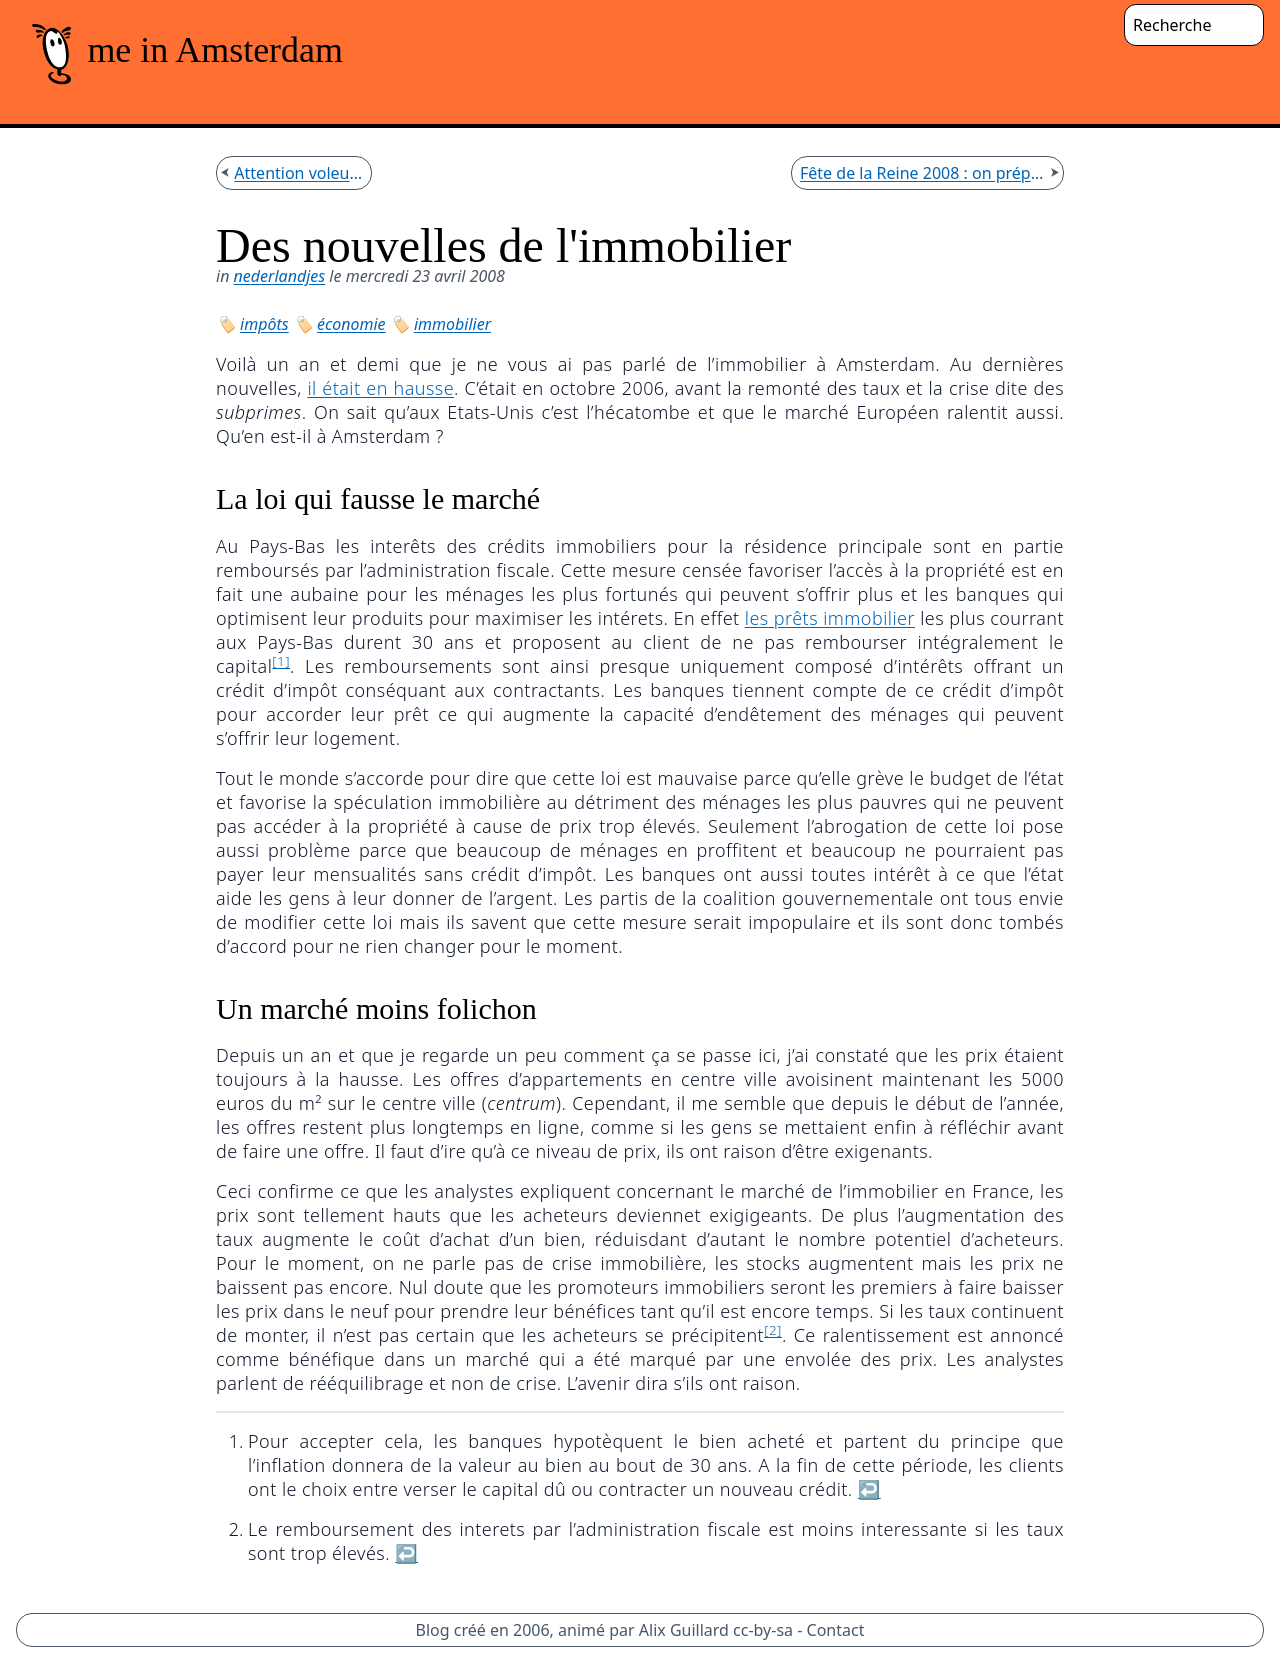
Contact (836, 1630)
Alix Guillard (684, 1630)
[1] (281, 661)
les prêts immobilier (830, 618)
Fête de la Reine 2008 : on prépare (923, 173)
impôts (264, 324)
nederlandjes (280, 276)
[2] (773, 1330)
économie (351, 324)
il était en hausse (380, 388)
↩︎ (869, 1489)
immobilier (452, 324)
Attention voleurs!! (298, 173)
